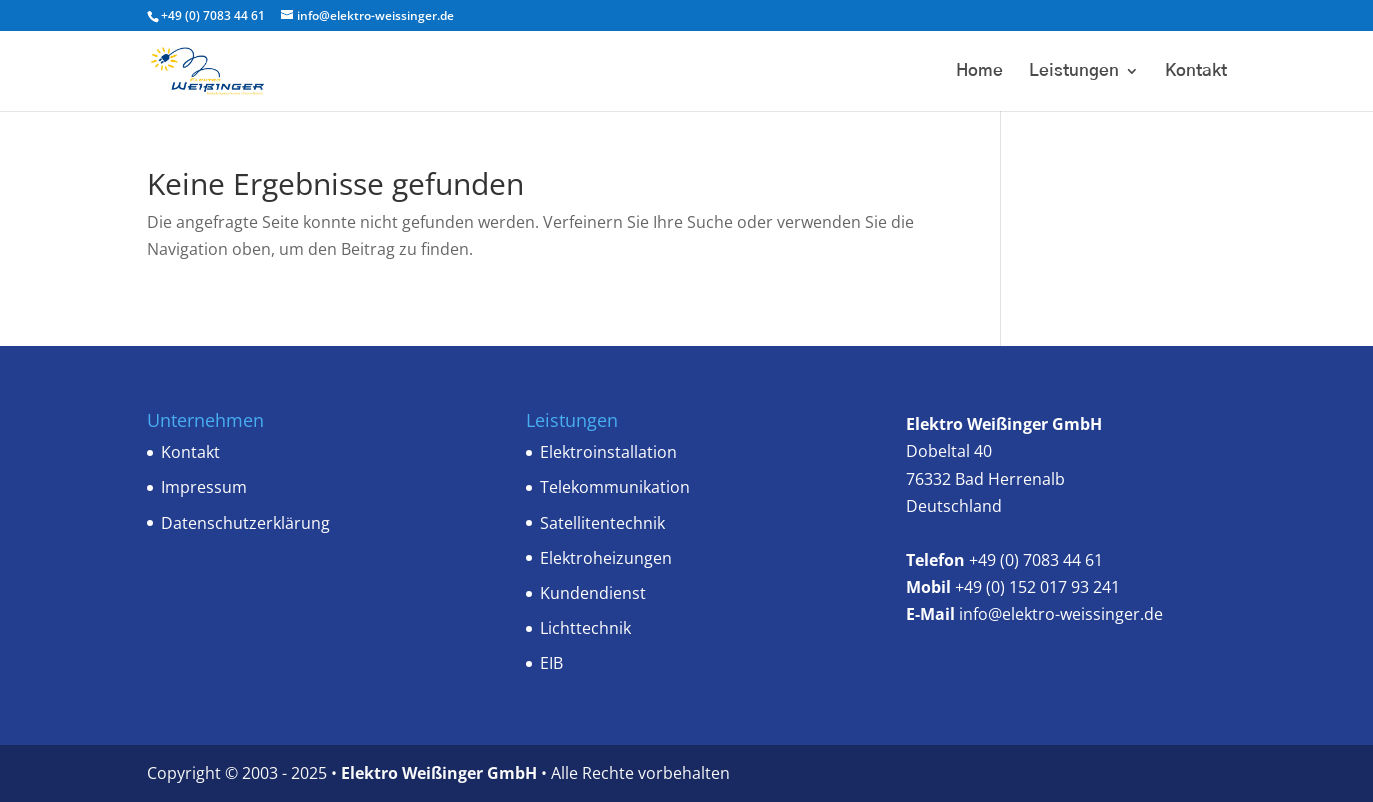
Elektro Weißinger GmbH (441, 773)
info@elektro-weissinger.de (1061, 614)
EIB (551, 663)
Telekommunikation (615, 487)
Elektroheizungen (606, 558)
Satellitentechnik (602, 523)
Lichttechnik (585, 628)
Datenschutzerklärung (245, 523)
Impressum (204, 487)
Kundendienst (593, 593)
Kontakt (1196, 71)
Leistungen (1074, 71)
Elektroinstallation (608, 452)
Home (979, 71)
